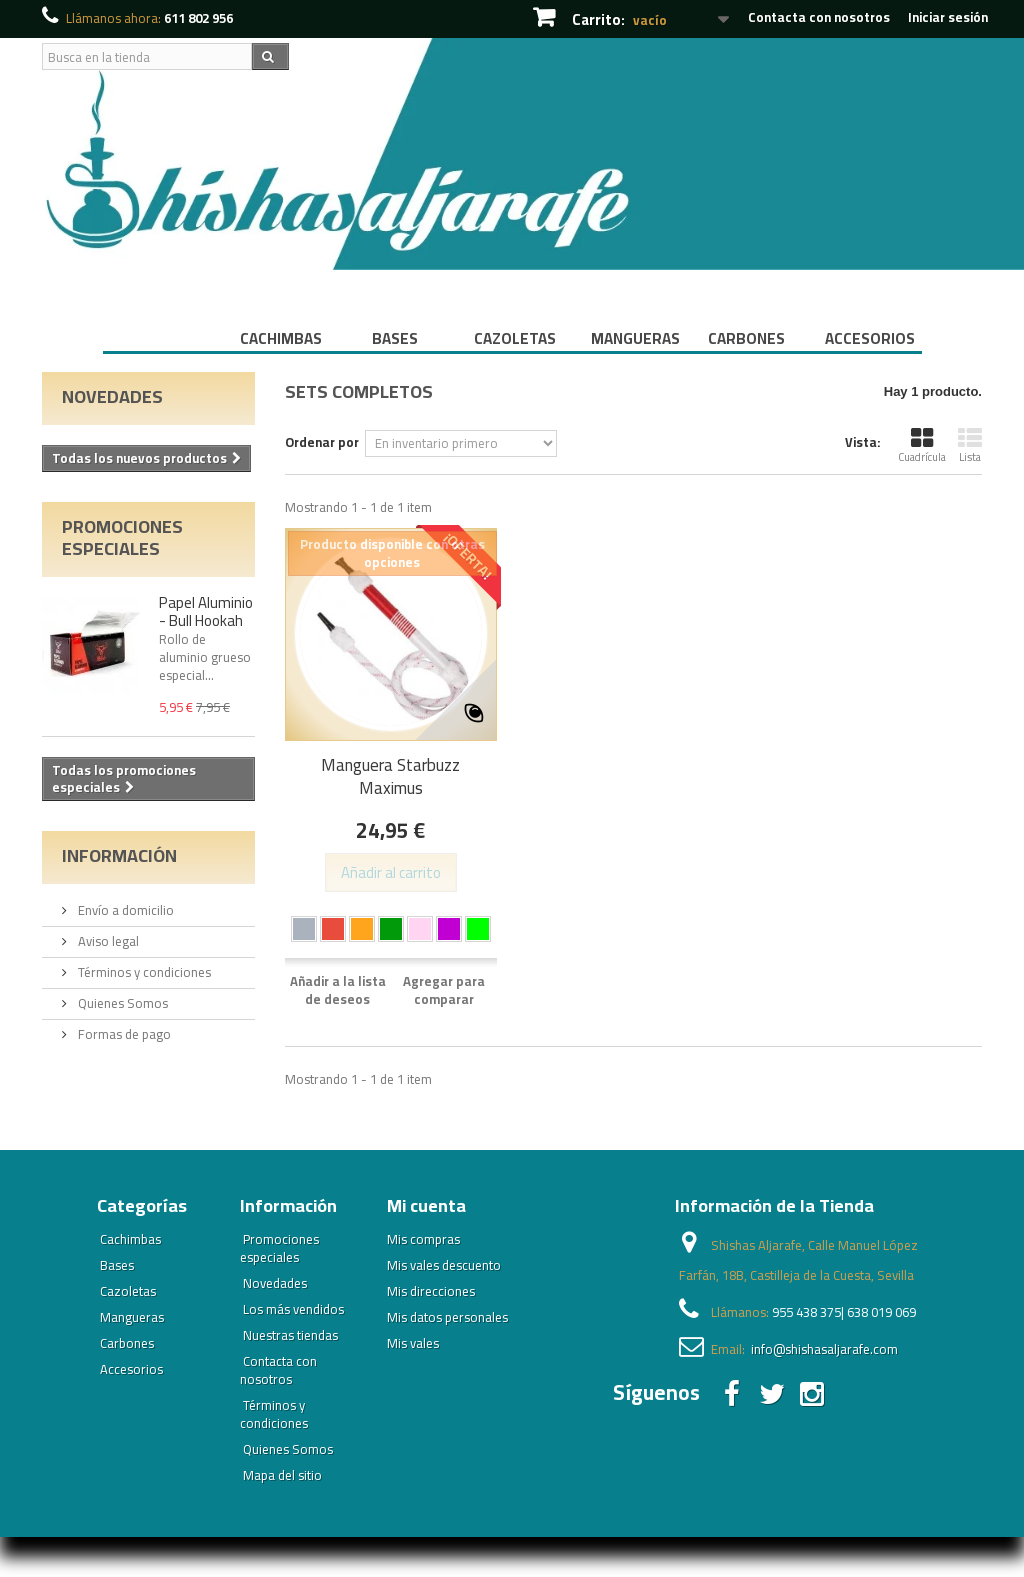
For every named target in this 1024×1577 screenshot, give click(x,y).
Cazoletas (515, 338)
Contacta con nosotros (819, 17)
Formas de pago (123, 1034)
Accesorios (870, 338)
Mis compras (423, 1239)
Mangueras (635, 338)
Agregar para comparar (444, 990)
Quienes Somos (121, 1003)
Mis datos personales (447, 1317)
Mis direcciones (431, 1291)
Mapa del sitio (282, 1475)
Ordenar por (322, 440)
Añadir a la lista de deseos (338, 990)
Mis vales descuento (444, 1265)
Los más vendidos (293, 1309)
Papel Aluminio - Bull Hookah (206, 611)
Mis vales (413, 1343)
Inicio (161, 338)
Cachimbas (281, 338)
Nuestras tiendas (290, 1335)
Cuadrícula (922, 446)
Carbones (746, 338)
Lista (970, 446)
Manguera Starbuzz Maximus (390, 777)
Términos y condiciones (143, 972)
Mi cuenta (426, 1205)
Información (119, 855)
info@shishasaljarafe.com (824, 1349)
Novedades (112, 396)
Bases (395, 338)
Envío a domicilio (124, 910)
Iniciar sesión (948, 17)
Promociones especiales (122, 537)
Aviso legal (107, 941)
